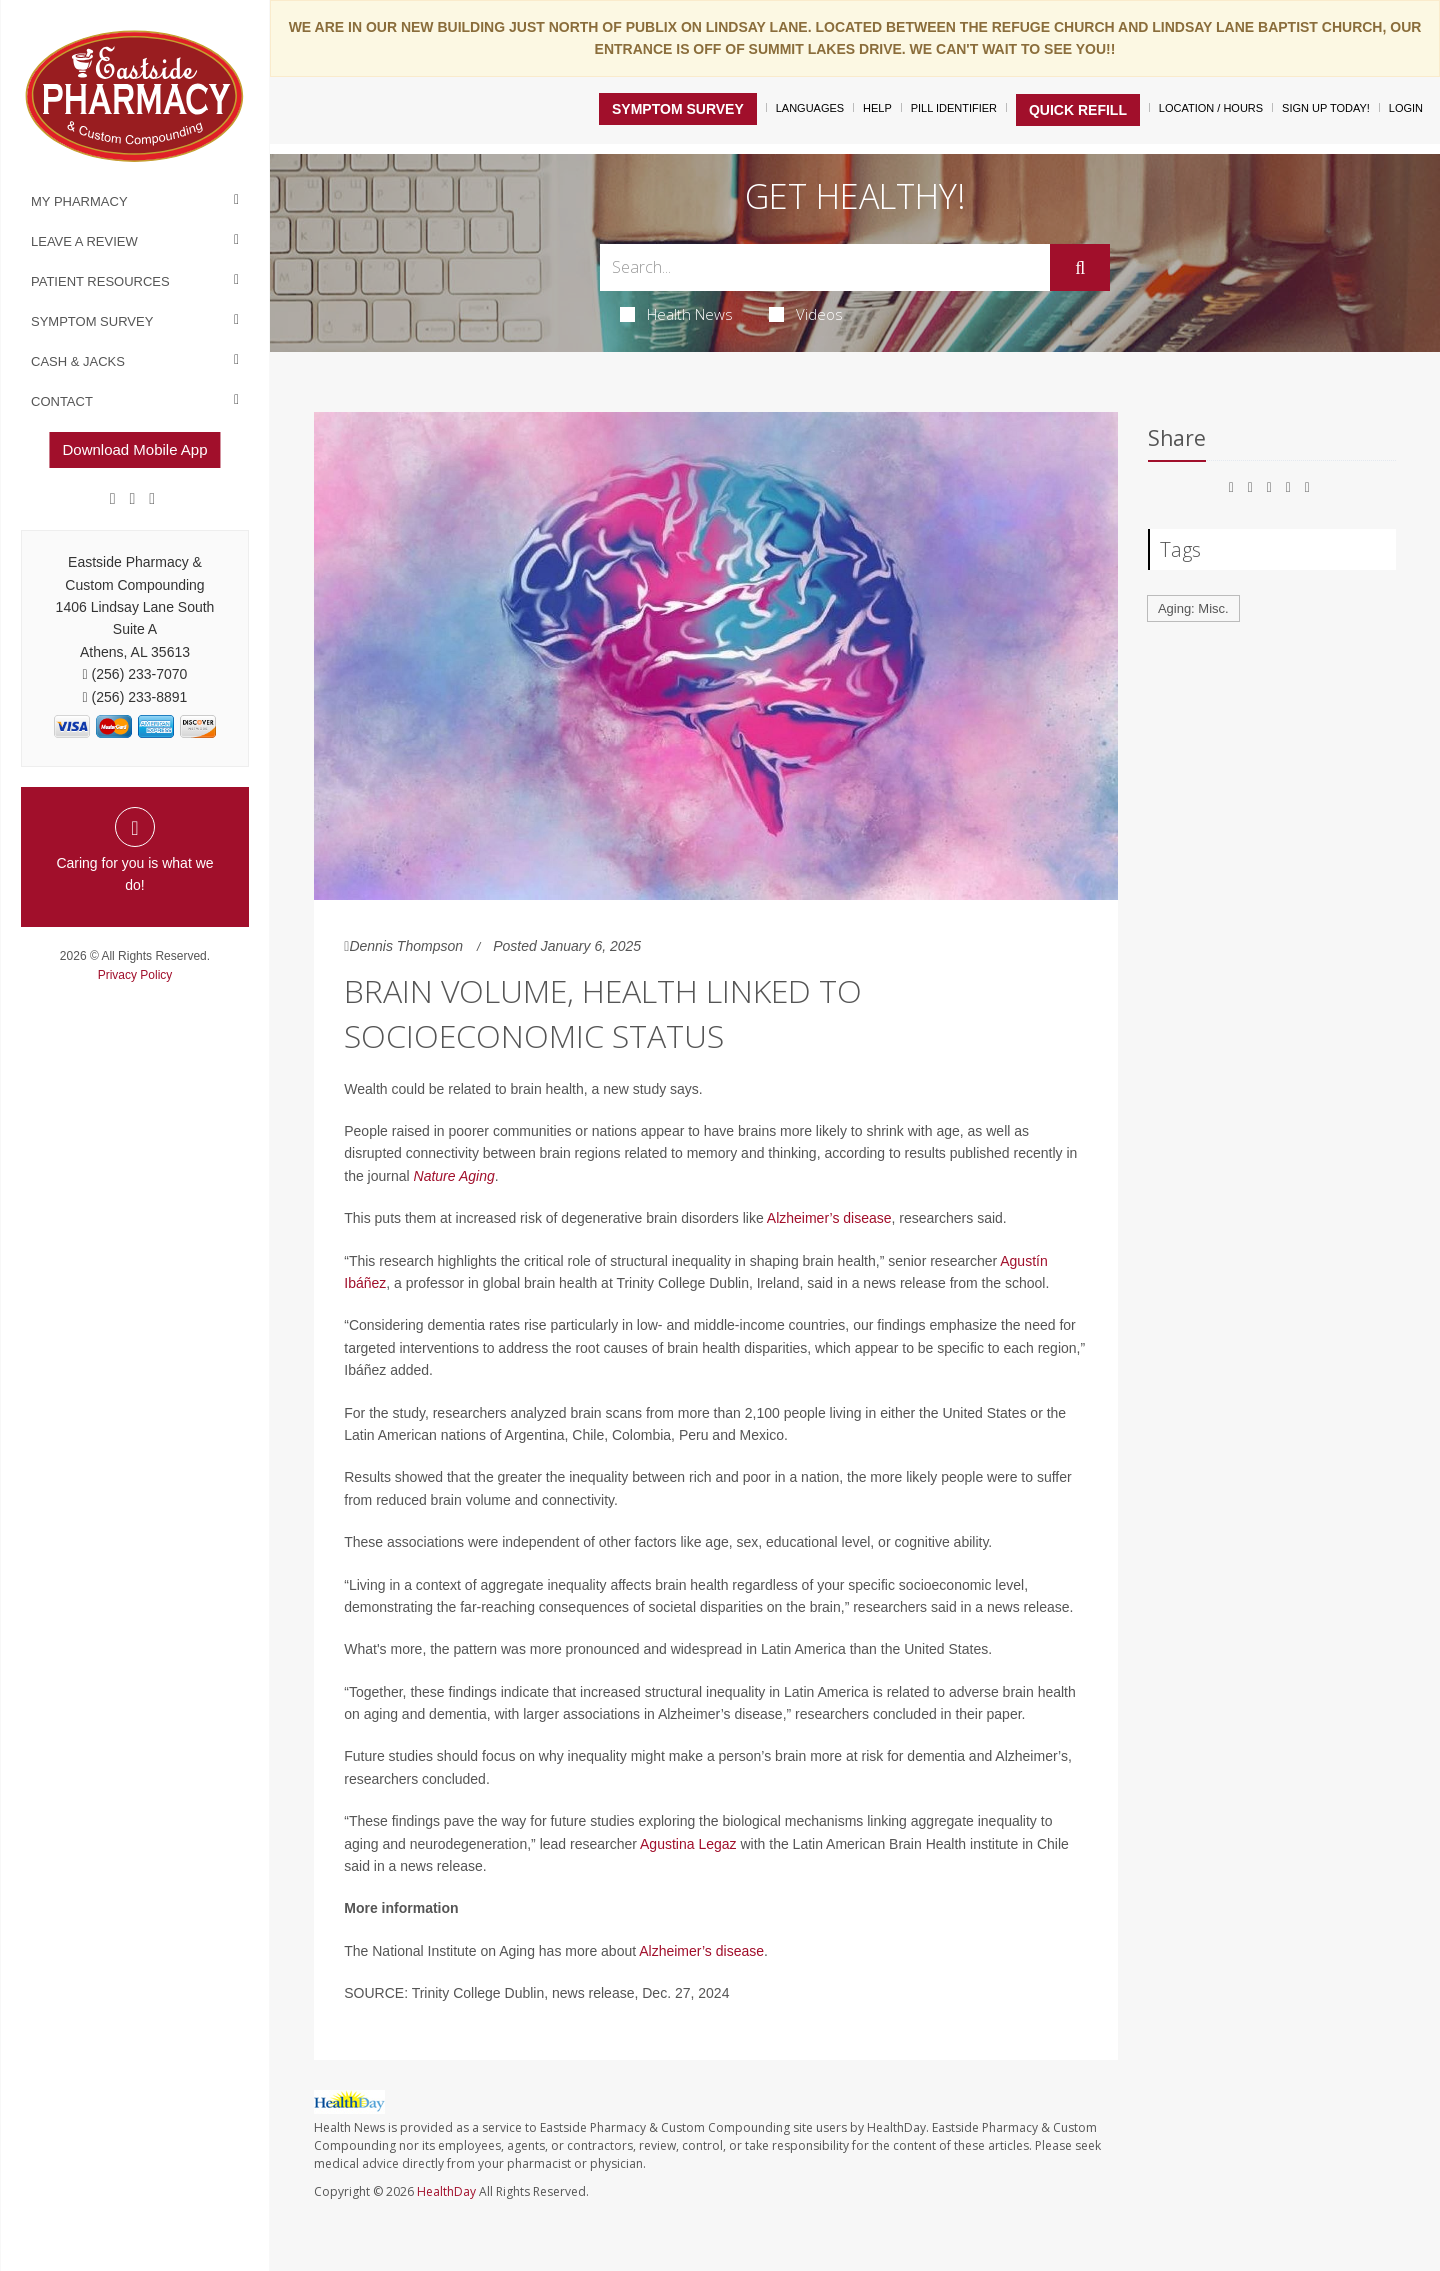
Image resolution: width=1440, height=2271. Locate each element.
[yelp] (152, 499)
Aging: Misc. (1193, 608)
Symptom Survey (92, 321)
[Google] (133, 499)
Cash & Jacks (78, 361)
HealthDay (446, 2191)
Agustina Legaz (688, 1844)
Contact (62, 401)
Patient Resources (100, 281)
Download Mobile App (134, 449)
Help (877, 108)
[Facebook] (113, 499)
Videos (806, 314)
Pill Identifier (954, 108)
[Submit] (1080, 268)
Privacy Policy (135, 975)
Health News (676, 314)
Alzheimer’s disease (829, 1218)
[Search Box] (825, 267)
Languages (810, 108)
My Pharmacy (79, 201)
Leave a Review (84, 241)
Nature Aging (454, 1176)
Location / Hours (1211, 108)
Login (1406, 108)
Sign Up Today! (1326, 108)
